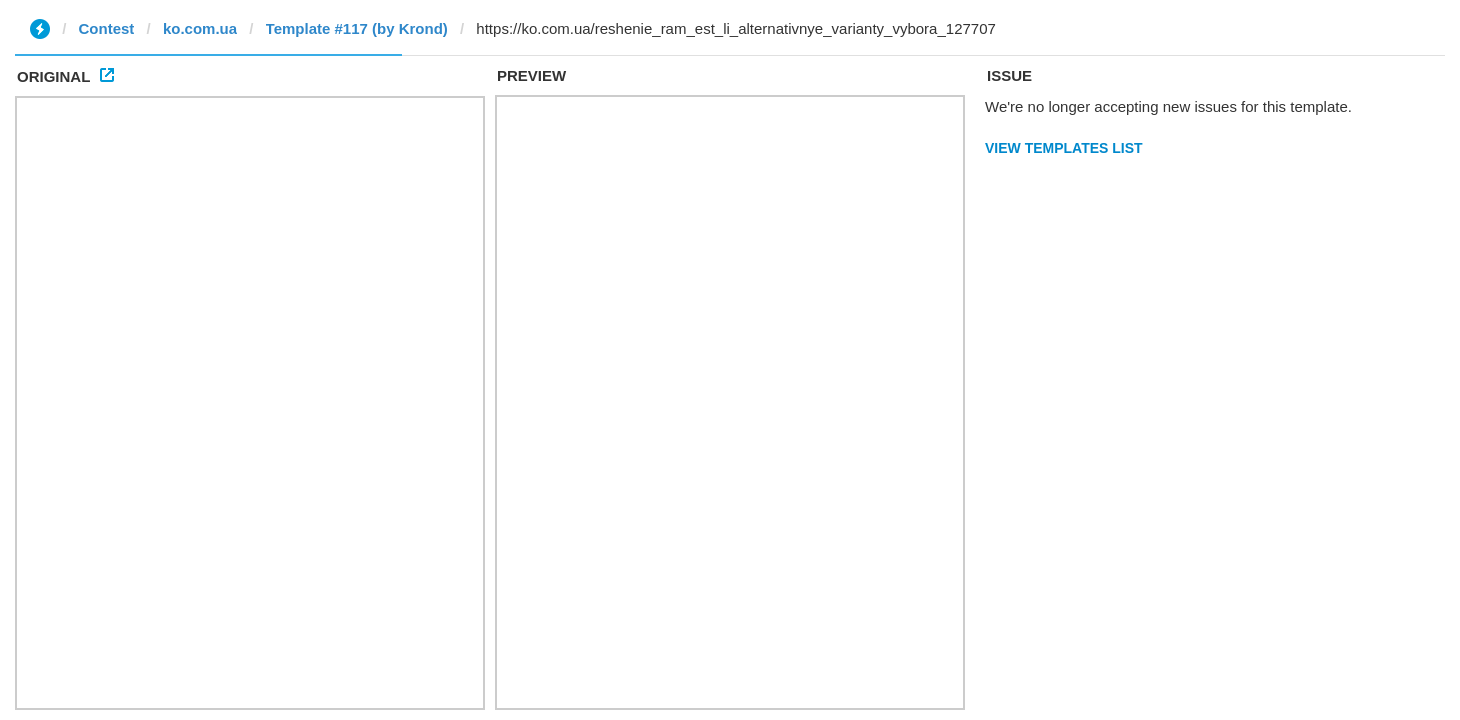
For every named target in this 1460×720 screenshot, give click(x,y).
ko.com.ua (200, 28)
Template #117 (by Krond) (357, 28)
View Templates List (1064, 148)
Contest (107, 28)
